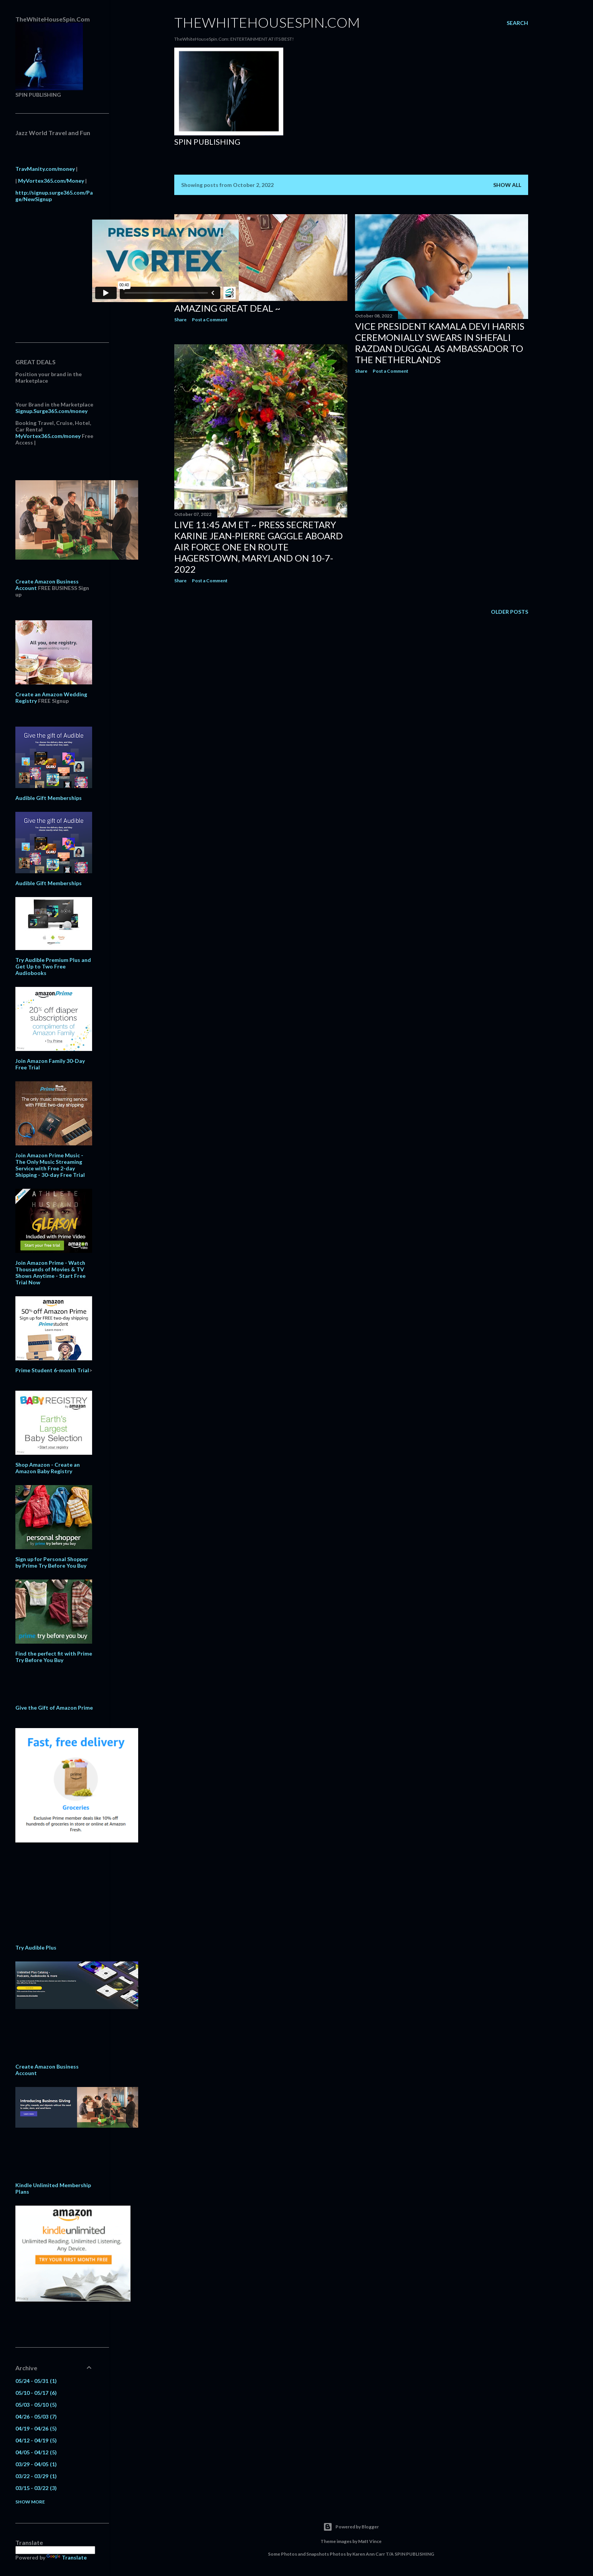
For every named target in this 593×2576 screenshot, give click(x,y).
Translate (66, 2557)
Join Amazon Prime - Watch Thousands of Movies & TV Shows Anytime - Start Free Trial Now (50, 1272)
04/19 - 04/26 (36, 2428)
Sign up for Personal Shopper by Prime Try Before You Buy (51, 1562)
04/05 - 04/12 (36, 2452)
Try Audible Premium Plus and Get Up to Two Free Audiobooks (53, 966)
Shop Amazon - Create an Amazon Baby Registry (47, 1467)
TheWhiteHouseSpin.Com (267, 22)
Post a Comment (210, 319)
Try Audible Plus (35, 1947)
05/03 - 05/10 (36, 2404)
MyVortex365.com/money (48, 436)
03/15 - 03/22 (36, 2488)
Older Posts (509, 611)
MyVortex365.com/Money (51, 180)
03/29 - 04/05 (36, 2464)
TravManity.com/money (45, 168)
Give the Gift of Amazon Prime (54, 1707)
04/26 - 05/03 (36, 2416)
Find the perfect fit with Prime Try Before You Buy (53, 1656)
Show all (507, 185)
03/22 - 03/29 (36, 2476)
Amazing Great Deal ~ (227, 308)
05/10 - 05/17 (36, 2392)
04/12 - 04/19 (36, 2440)
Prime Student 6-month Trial (52, 1370)
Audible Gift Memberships (49, 798)
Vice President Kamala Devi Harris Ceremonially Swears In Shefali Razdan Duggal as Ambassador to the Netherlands (439, 343)
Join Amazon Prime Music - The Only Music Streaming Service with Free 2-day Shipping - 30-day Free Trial (50, 1165)
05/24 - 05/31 (36, 2381)
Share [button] (180, 319)
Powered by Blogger (351, 2526)
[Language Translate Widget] (55, 2550)
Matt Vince (370, 2541)
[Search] (517, 23)
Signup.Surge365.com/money (51, 411)
